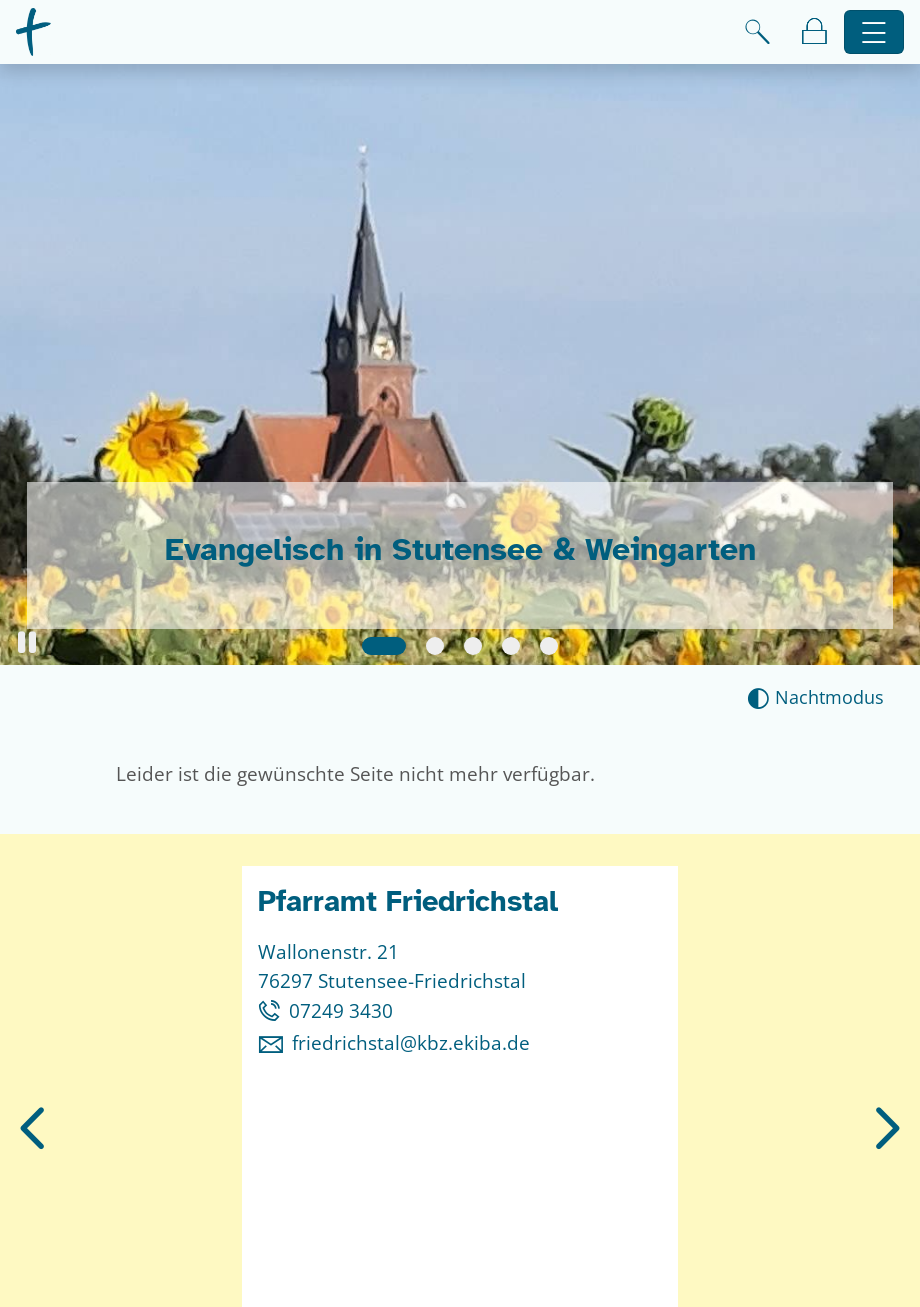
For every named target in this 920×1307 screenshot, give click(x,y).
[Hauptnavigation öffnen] (874, 32)
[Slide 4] (511, 646)
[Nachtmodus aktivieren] (815, 697)
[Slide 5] (549, 646)
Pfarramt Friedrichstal (408, 901)
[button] (27, 642)
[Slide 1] (384, 646)
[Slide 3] (473, 646)
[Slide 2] (435, 646)
